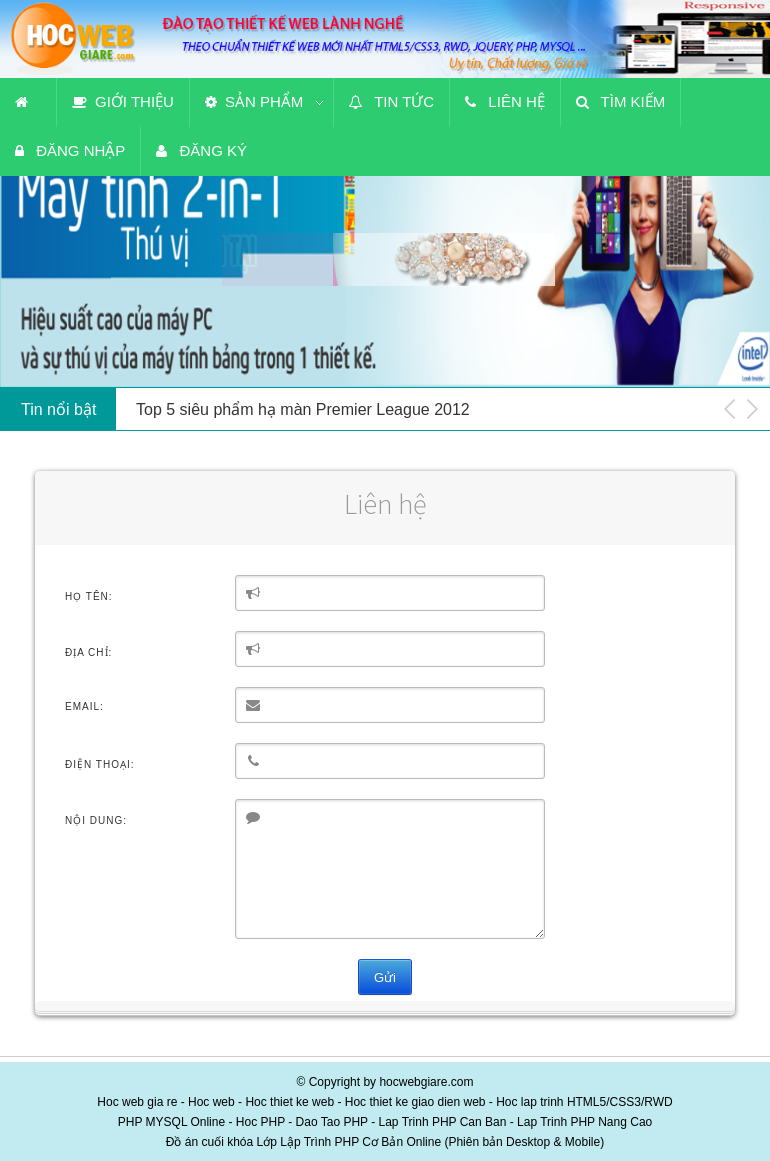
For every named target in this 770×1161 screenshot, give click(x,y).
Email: (84, 706)
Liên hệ (505, 101)
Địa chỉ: (88, 652)
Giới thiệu (123, 101)
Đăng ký (201, 150)
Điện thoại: (99, 764)
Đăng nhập (70, 150)
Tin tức (391, 101)
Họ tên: (89, 596)
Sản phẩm (254, 101)
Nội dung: (96, 820)
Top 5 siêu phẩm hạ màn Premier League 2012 (303, 409)
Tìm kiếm (621, 101)
